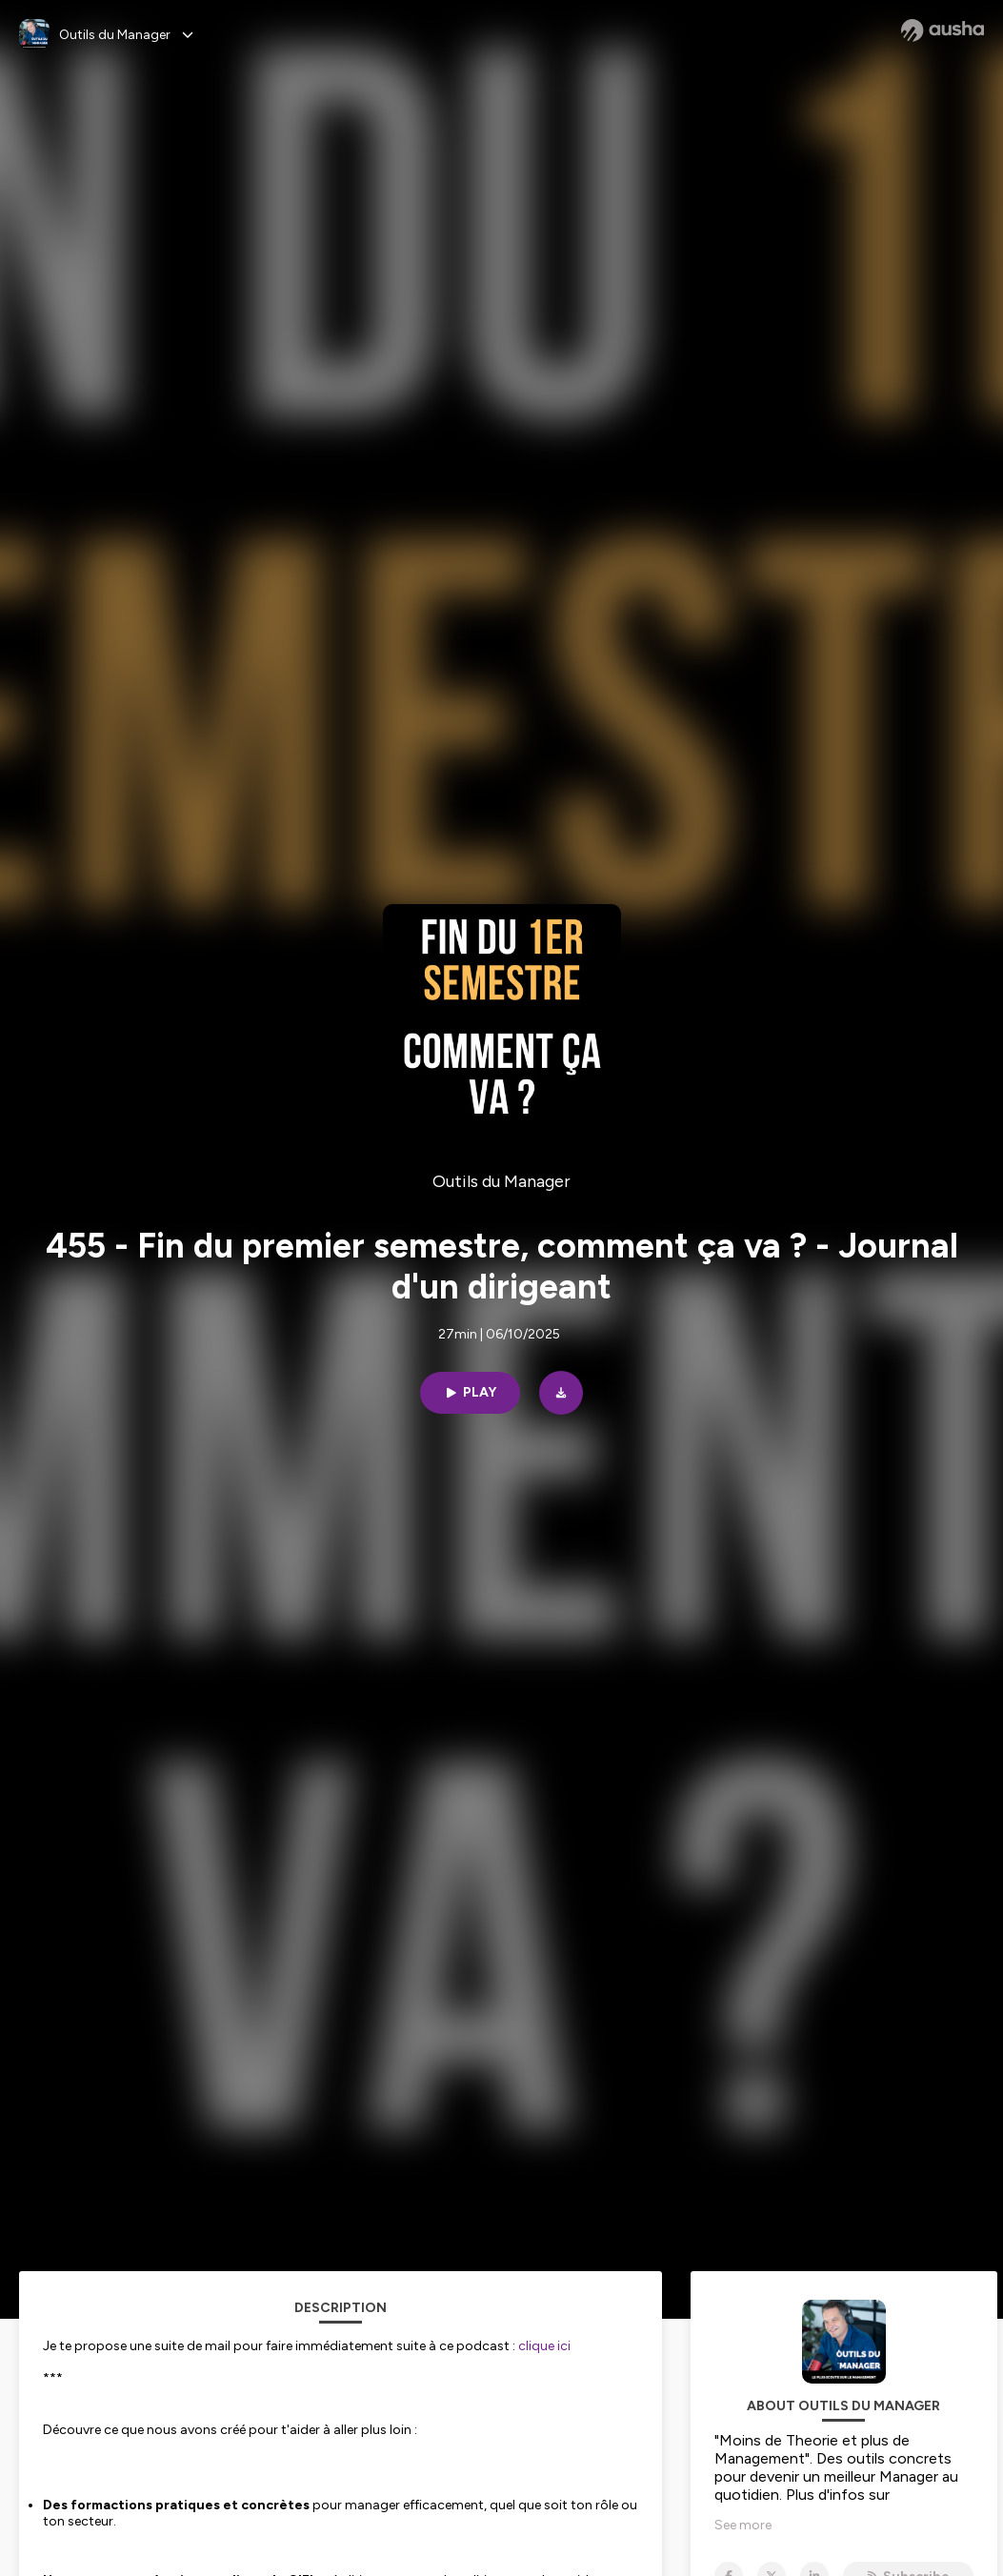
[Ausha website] (942, 30)
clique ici (544, 2346)
